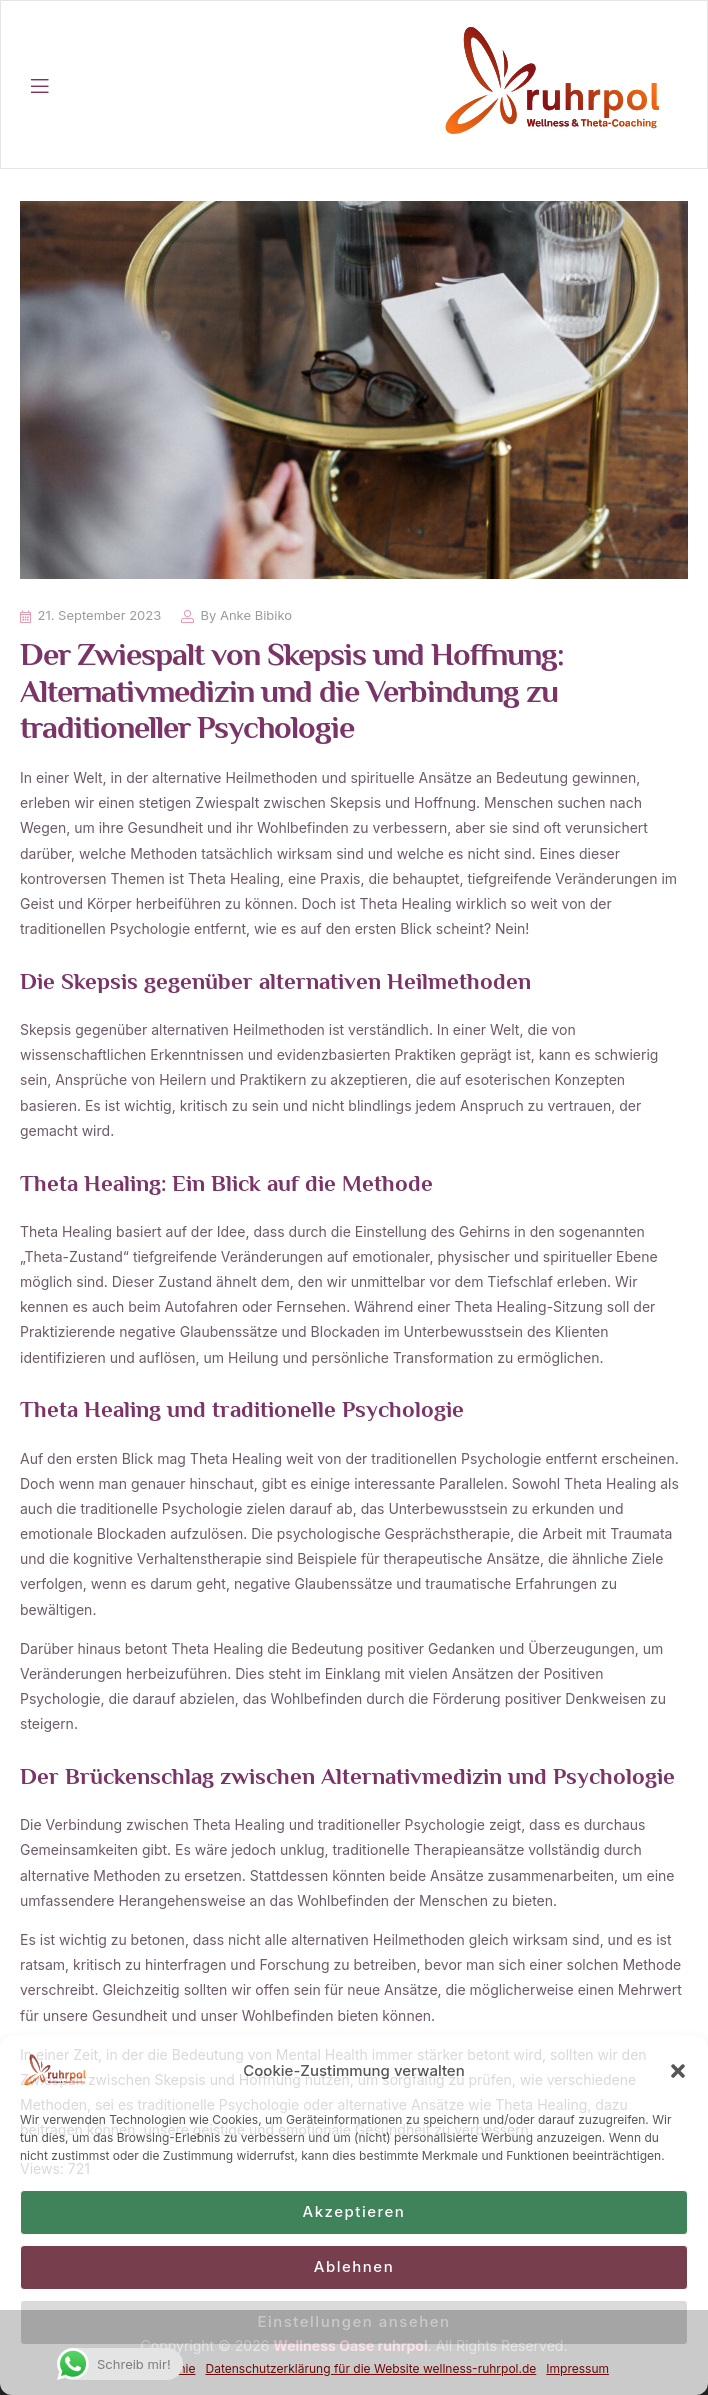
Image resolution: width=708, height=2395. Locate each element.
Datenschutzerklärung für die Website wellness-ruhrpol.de (371, 2368)
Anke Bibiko (256, 615)
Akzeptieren (354, 2211)
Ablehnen (354, 2266)
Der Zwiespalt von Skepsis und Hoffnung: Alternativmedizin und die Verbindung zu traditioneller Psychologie (292, 694)
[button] (678, 2071)
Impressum (577, 2368)
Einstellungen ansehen (353, 2321)
